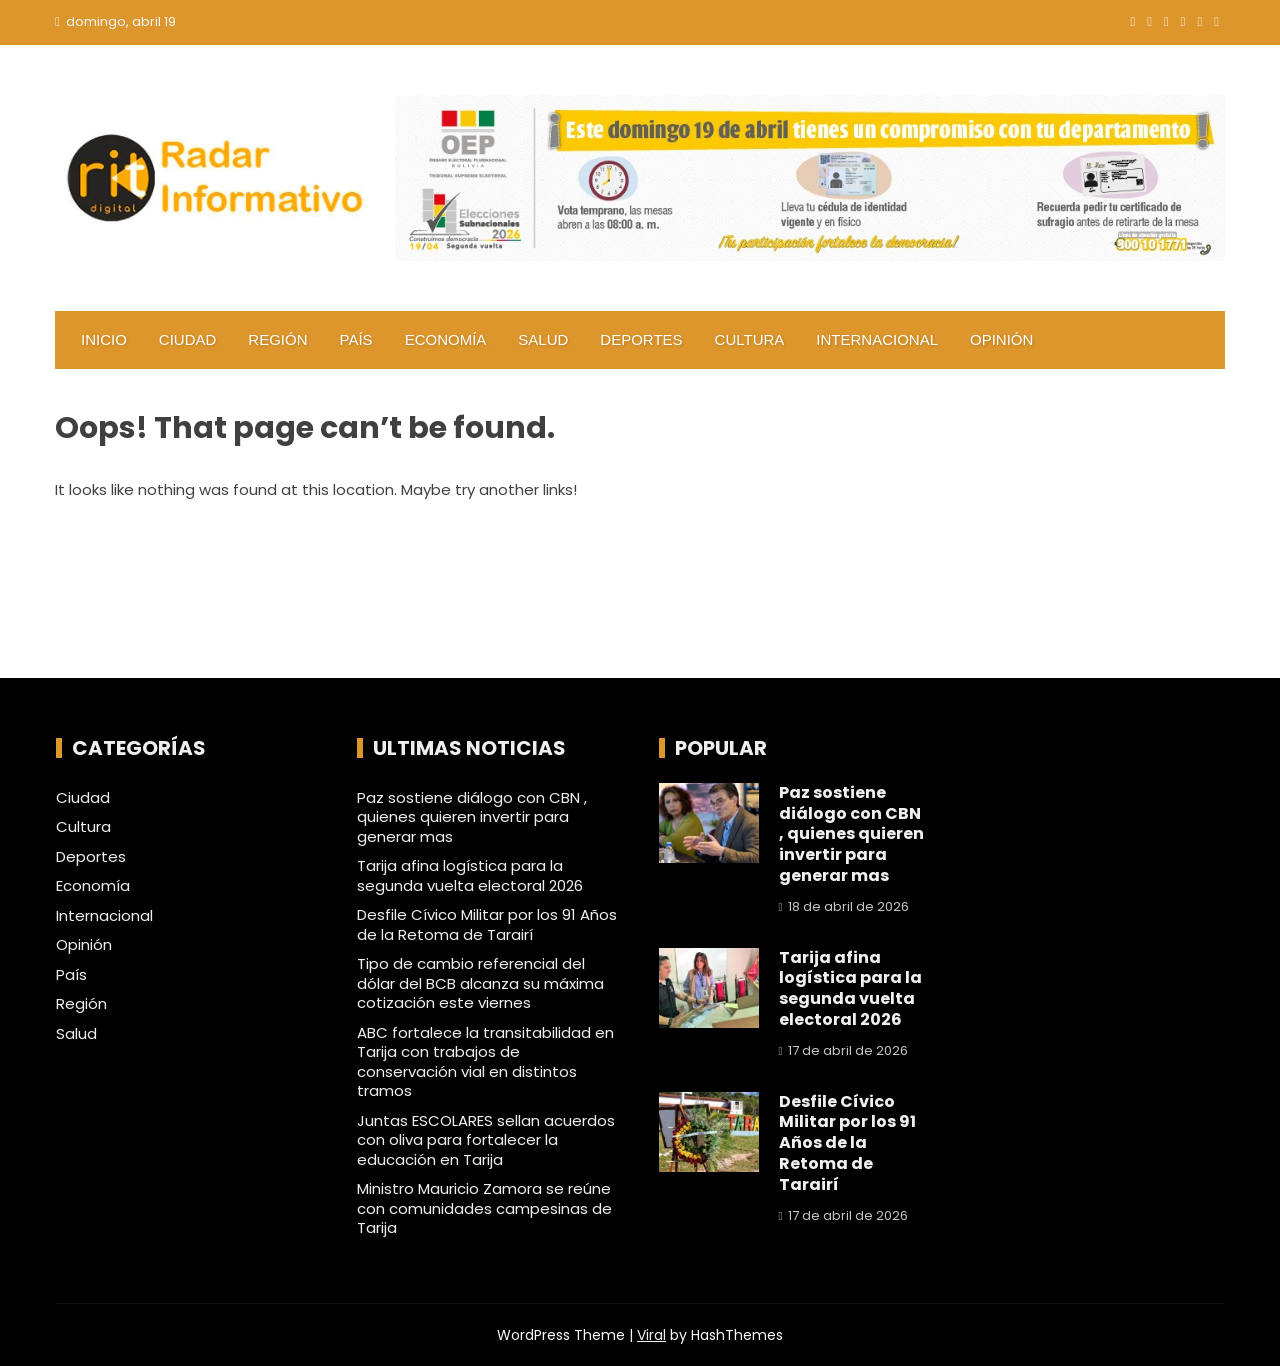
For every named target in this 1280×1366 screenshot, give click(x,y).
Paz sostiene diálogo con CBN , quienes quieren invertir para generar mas (472, 817)
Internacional (877, 339)
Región (277, 339)
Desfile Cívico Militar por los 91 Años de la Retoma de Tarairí (487, 924)
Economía (446, 339)
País (356, 339)
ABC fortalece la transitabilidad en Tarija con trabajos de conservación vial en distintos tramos (485, 1062)
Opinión (1001, 339)
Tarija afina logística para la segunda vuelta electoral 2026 (470, 875)
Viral (651, 1335)
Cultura (750, 339)
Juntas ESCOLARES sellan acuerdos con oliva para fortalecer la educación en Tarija (486, 1140)
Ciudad (188, 339)
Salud (543, 339)
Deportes (641, 339)
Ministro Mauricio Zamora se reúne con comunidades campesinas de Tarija (484, 1208)
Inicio (104, 339)
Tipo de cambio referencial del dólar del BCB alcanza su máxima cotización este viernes (480, 983)
